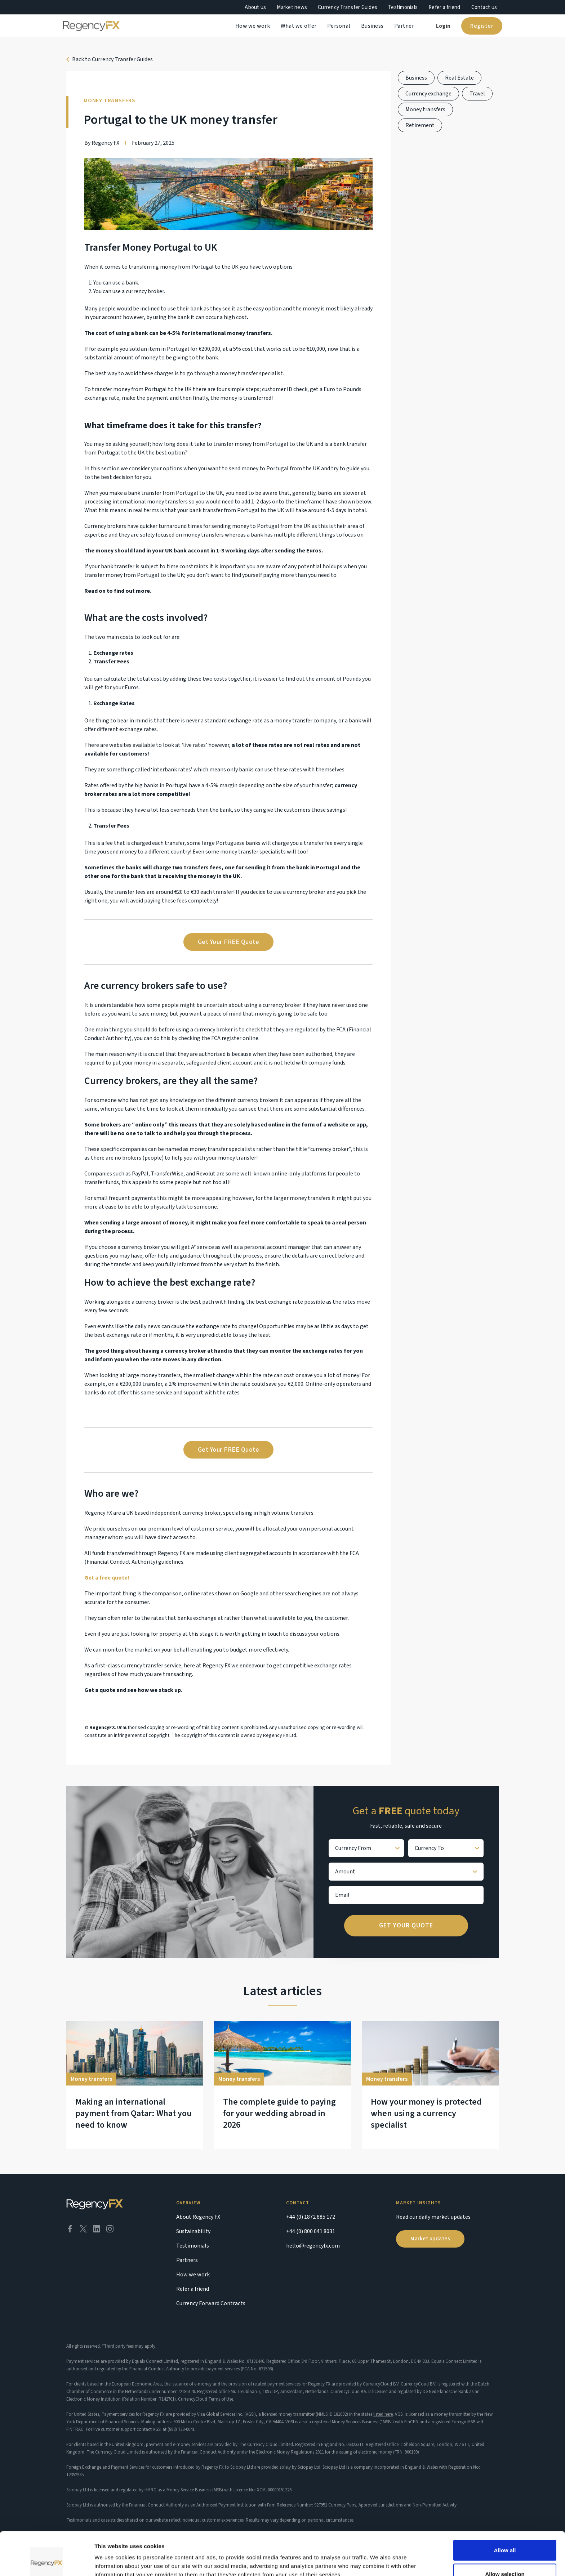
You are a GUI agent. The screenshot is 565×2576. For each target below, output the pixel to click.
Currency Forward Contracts (210, 2303)
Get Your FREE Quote (228, 941)
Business (372, 26)
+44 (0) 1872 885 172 (310, 2217)
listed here (383, 2414)
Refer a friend (444, 7)
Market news (292, 7)
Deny (505, 2557)
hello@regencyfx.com (313, 2246)
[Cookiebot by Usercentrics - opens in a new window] (46, 2562)
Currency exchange (428, 94)
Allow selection (504, 2533)
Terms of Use (220, 2399)
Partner (404, 26)
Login (443, 26)
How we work (252, 26)
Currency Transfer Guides (347, 7)
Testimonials (403, 7)
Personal (338, 26)
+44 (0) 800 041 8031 (310, 2231)
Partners (187, 2260)
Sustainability (193, 2231)
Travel (477, 94)
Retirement (420, 125)
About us (255, 7)
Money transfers (425, 109)
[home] (91, 25)
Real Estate (459, 78)
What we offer (298, 26)
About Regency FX (198, 2217)
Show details (378, 2557)
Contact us (484, 7)
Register (481, 26)
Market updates (430, 2239)
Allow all (505, 2509)
